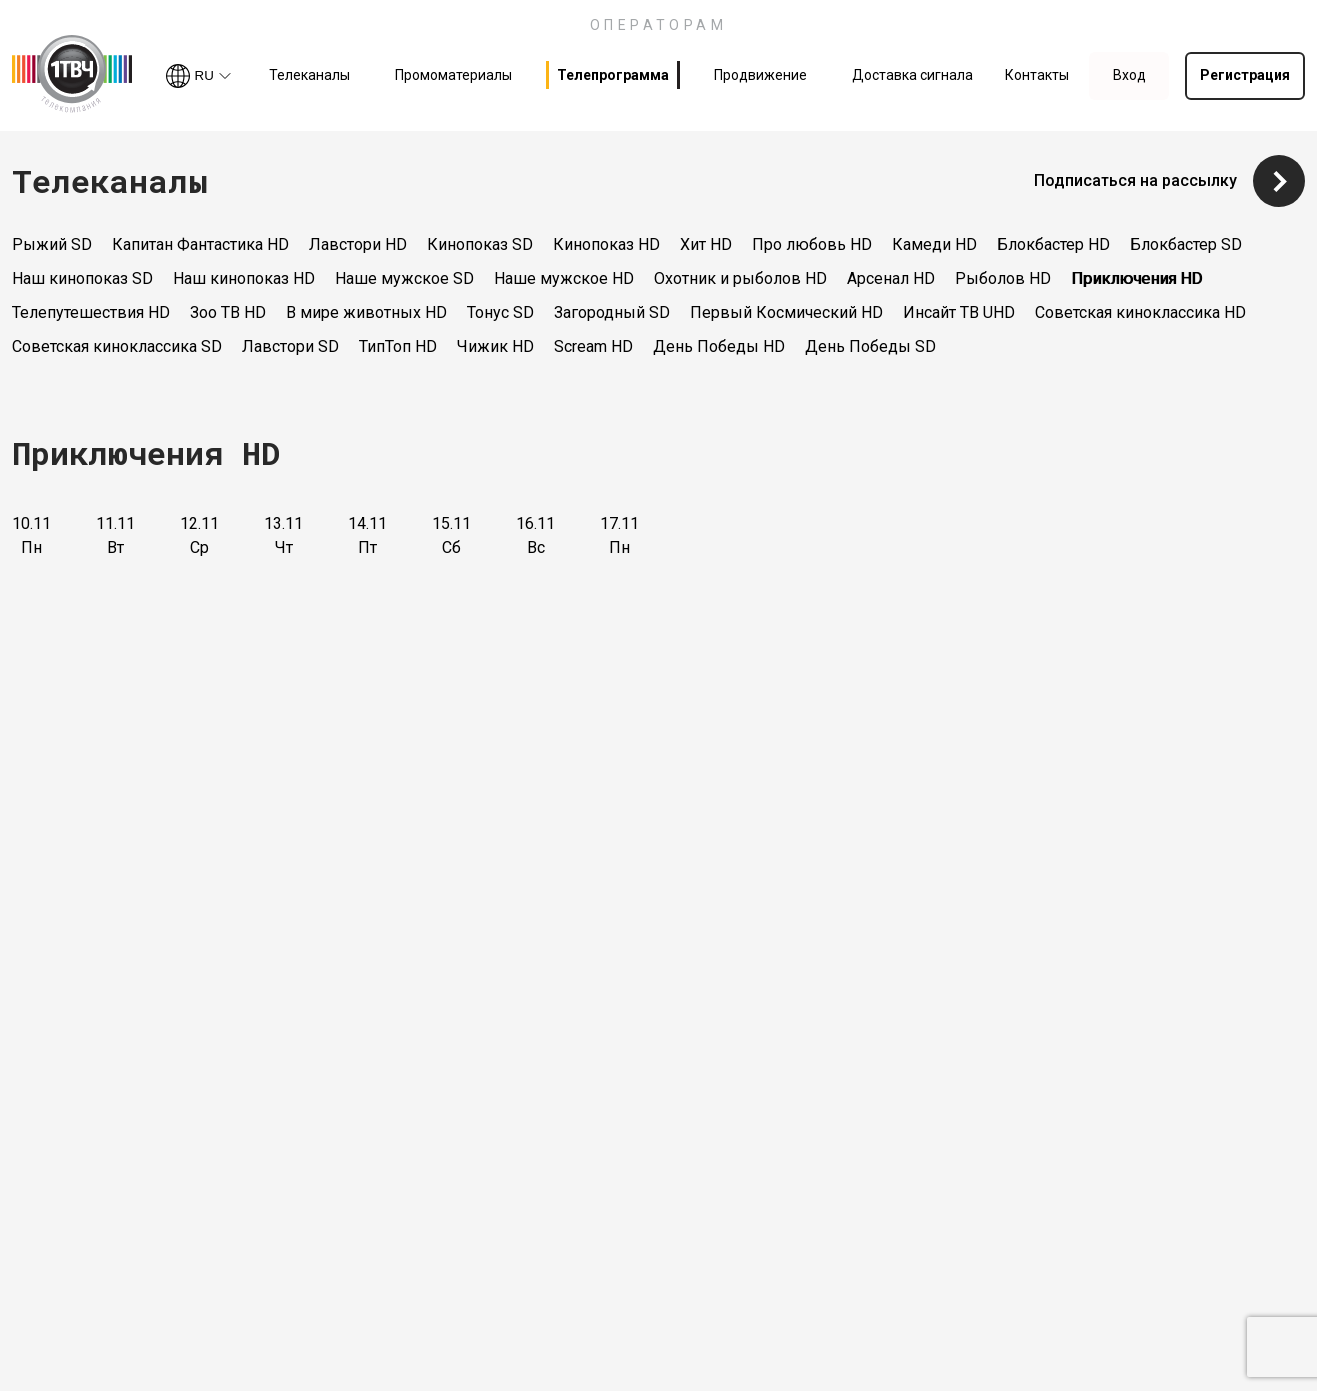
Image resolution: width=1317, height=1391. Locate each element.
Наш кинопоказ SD (82, 278)
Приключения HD (1136, 278)
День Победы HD (719, 346)
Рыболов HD (1003, 278)
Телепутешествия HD (91, 312)
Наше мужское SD (404, 278)
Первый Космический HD (786, 312)
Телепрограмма (613, 75)
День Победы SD (870, 346)
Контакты (1037, 75)
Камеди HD (934, 244)
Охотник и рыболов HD (740, 278)
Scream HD (593, 346)
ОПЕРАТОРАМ (659, 25)
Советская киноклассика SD (117, 346)
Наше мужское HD (564, 278)
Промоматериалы (453, 75)
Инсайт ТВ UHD (959, 312)
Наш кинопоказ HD (244, 278)
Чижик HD (495, 346)
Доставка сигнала (912, 75)
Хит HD (706, 244)
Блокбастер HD (1053, 244)
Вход (1129, 75)
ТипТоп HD (398, 346)
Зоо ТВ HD (228, 312)
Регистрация (1245, 75)
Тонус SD (500, 312)
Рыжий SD (52, 244)
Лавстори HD (358, 244)
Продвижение (760, 75)
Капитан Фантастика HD (200, 244)
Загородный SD (612, 312)
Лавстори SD (290, 346)
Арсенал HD (891, 278)
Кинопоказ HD (606, 244)
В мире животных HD (366, 312)
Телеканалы (309, 75)
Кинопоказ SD (480, 244)
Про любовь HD (812, 244)
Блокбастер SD (1186, 244)
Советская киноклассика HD (1140, 312)
